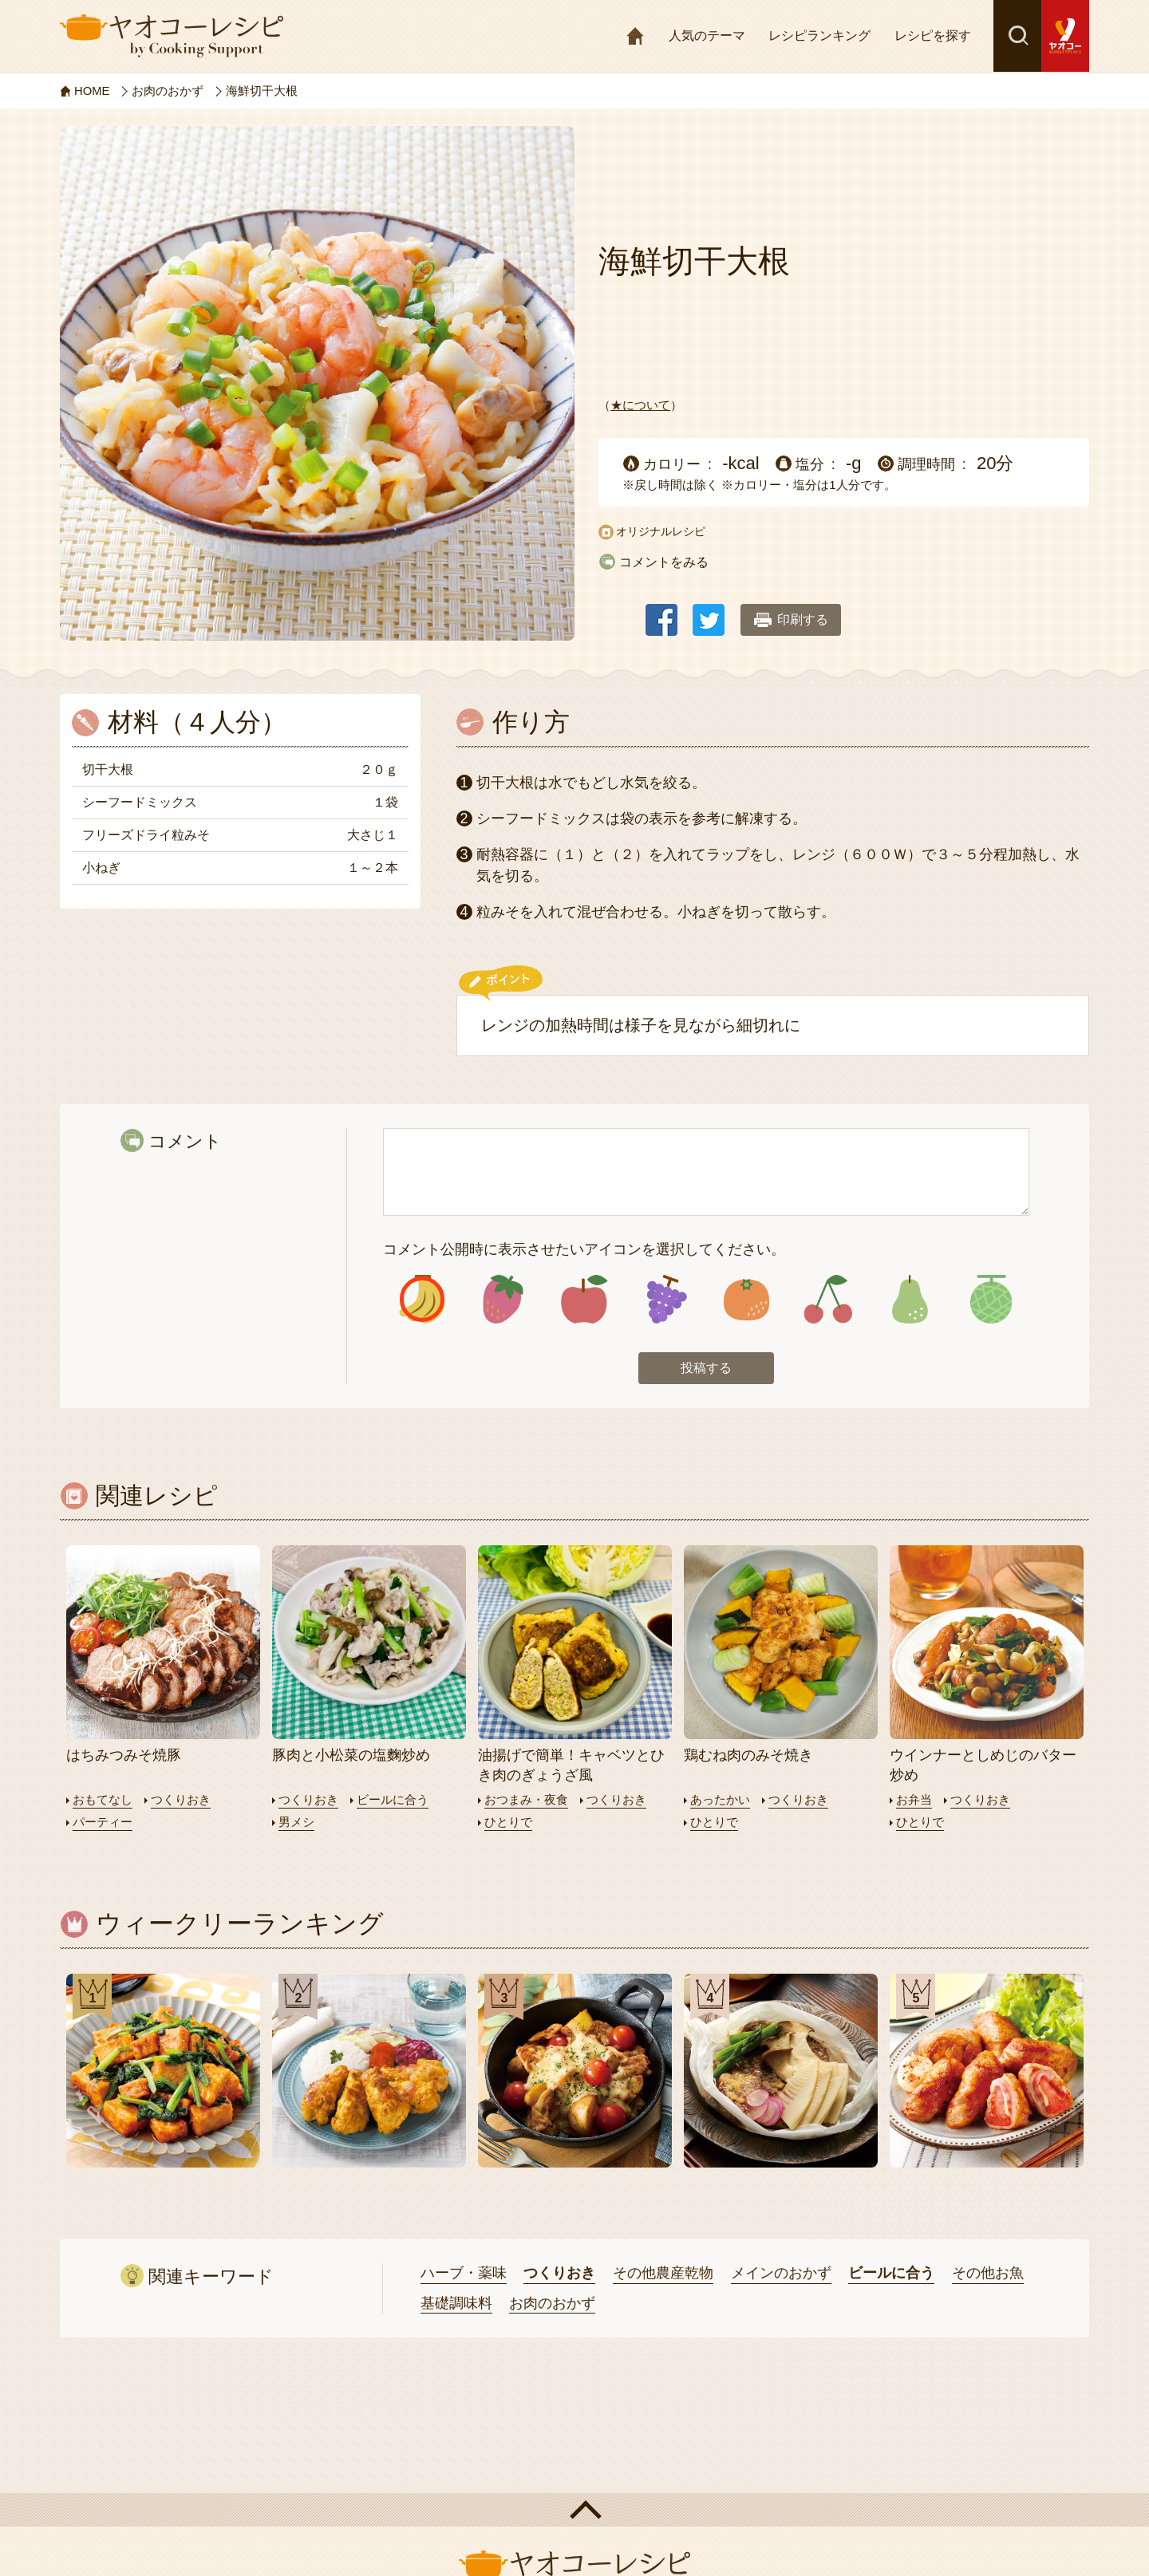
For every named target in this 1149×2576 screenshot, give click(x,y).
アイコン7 (909, 1300)
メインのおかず (781, 2273)
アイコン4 (665, 1300)
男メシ (296, 1821)
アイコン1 (421, 1300)
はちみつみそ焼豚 (123, 1756)
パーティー (102, 1821)
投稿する (706, 1369)
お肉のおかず (552, 2303)
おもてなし (102, 1800)
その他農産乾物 (663, 2273)
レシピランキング (819, 35)
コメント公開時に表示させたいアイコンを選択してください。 (584, 1249)
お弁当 (914, 1800)
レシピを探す (932, 35)
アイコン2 (503, 1300)
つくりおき (181, 1800)
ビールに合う (392, 1800)
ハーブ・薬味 (464, 2273)
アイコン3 (584, 1300)
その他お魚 (988, 2273)
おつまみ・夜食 (526, 1800)
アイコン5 (746, 1300)
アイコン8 (990, 1300)
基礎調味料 (456, 2303)
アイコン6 (828, 1300)
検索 (1017, 36)
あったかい (720, 1800)
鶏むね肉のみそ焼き (748, 1756)
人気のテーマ (707, 35)
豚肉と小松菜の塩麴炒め (351, 1756)
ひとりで (508, 1821)
